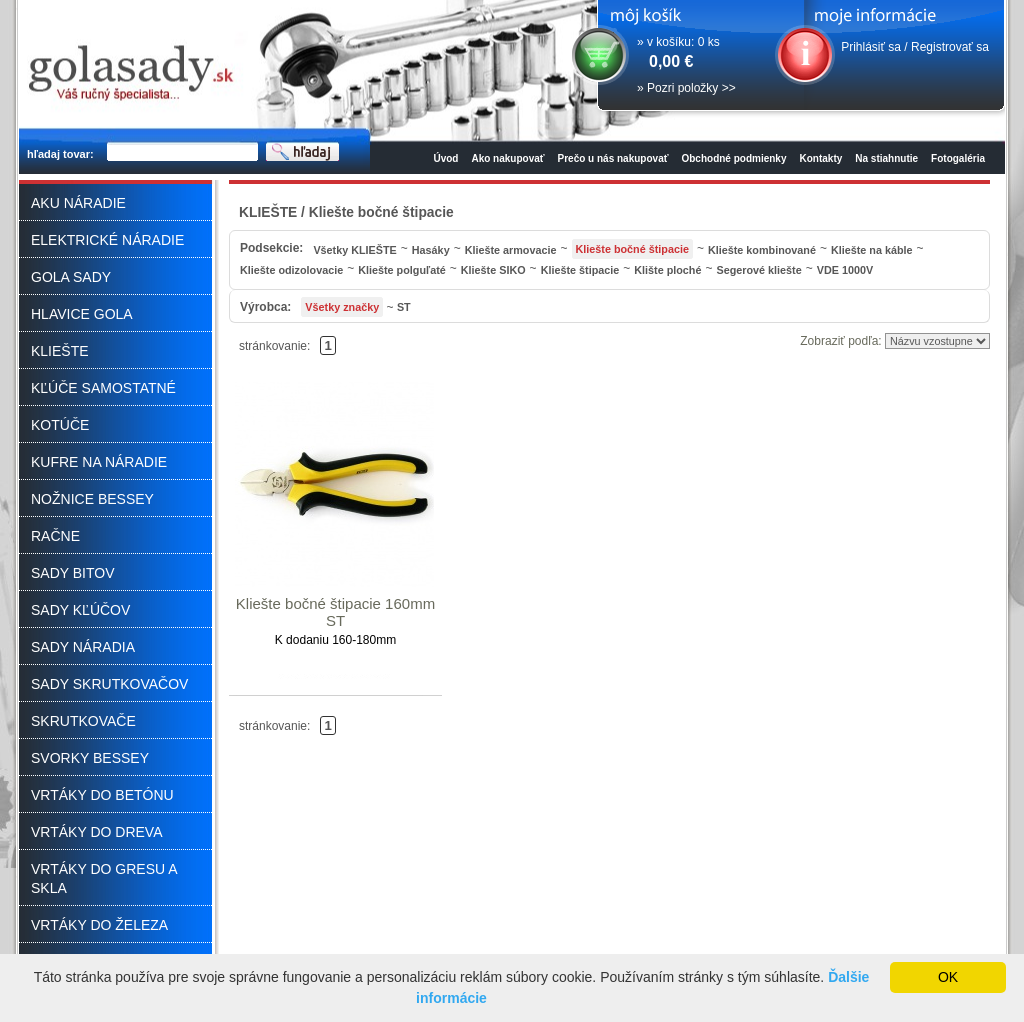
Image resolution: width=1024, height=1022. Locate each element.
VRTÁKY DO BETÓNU (102, 795)
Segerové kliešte (758, 270)
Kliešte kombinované (762, 250)
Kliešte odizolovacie (291, 270)
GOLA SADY (71, 277)
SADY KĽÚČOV (80, 610)
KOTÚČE (60, 425)
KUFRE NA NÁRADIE (99, 462)
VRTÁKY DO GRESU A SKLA (104, 878)
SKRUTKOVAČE (83, 721)
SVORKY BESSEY (90, 758)
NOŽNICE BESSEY (92, 499)
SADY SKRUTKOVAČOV (109, 684)
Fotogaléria (958, 158)
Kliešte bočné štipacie (632, 249)
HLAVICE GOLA (82, 314)
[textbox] (182, 152)
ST (404, 307)
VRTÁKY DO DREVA (96, 832)
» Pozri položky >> (686, 88)
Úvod (445, 158)
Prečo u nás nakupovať (613, 158)
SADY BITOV (73, 573)
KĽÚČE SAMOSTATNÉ (103, 388)
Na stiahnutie (886, 158)
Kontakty (821, 158)
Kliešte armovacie (511, 250)
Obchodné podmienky (733, 158)
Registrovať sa (950, 47)
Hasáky (431, 250)
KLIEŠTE (60, 351)
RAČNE (55, 536)
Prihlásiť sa (871, 47)
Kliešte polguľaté (402, 270)
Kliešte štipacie (580, 270)
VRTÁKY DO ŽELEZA (99, 925)
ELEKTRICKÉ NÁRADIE (107, 240)
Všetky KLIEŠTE (354, 250)
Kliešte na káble (872, 250)
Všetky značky (342, 307)
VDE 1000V (845, 270)
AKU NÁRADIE (78, 203)
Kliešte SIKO (493, 270)
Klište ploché (667, 270)
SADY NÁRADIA (83, 647)
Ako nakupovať (507, 158)
